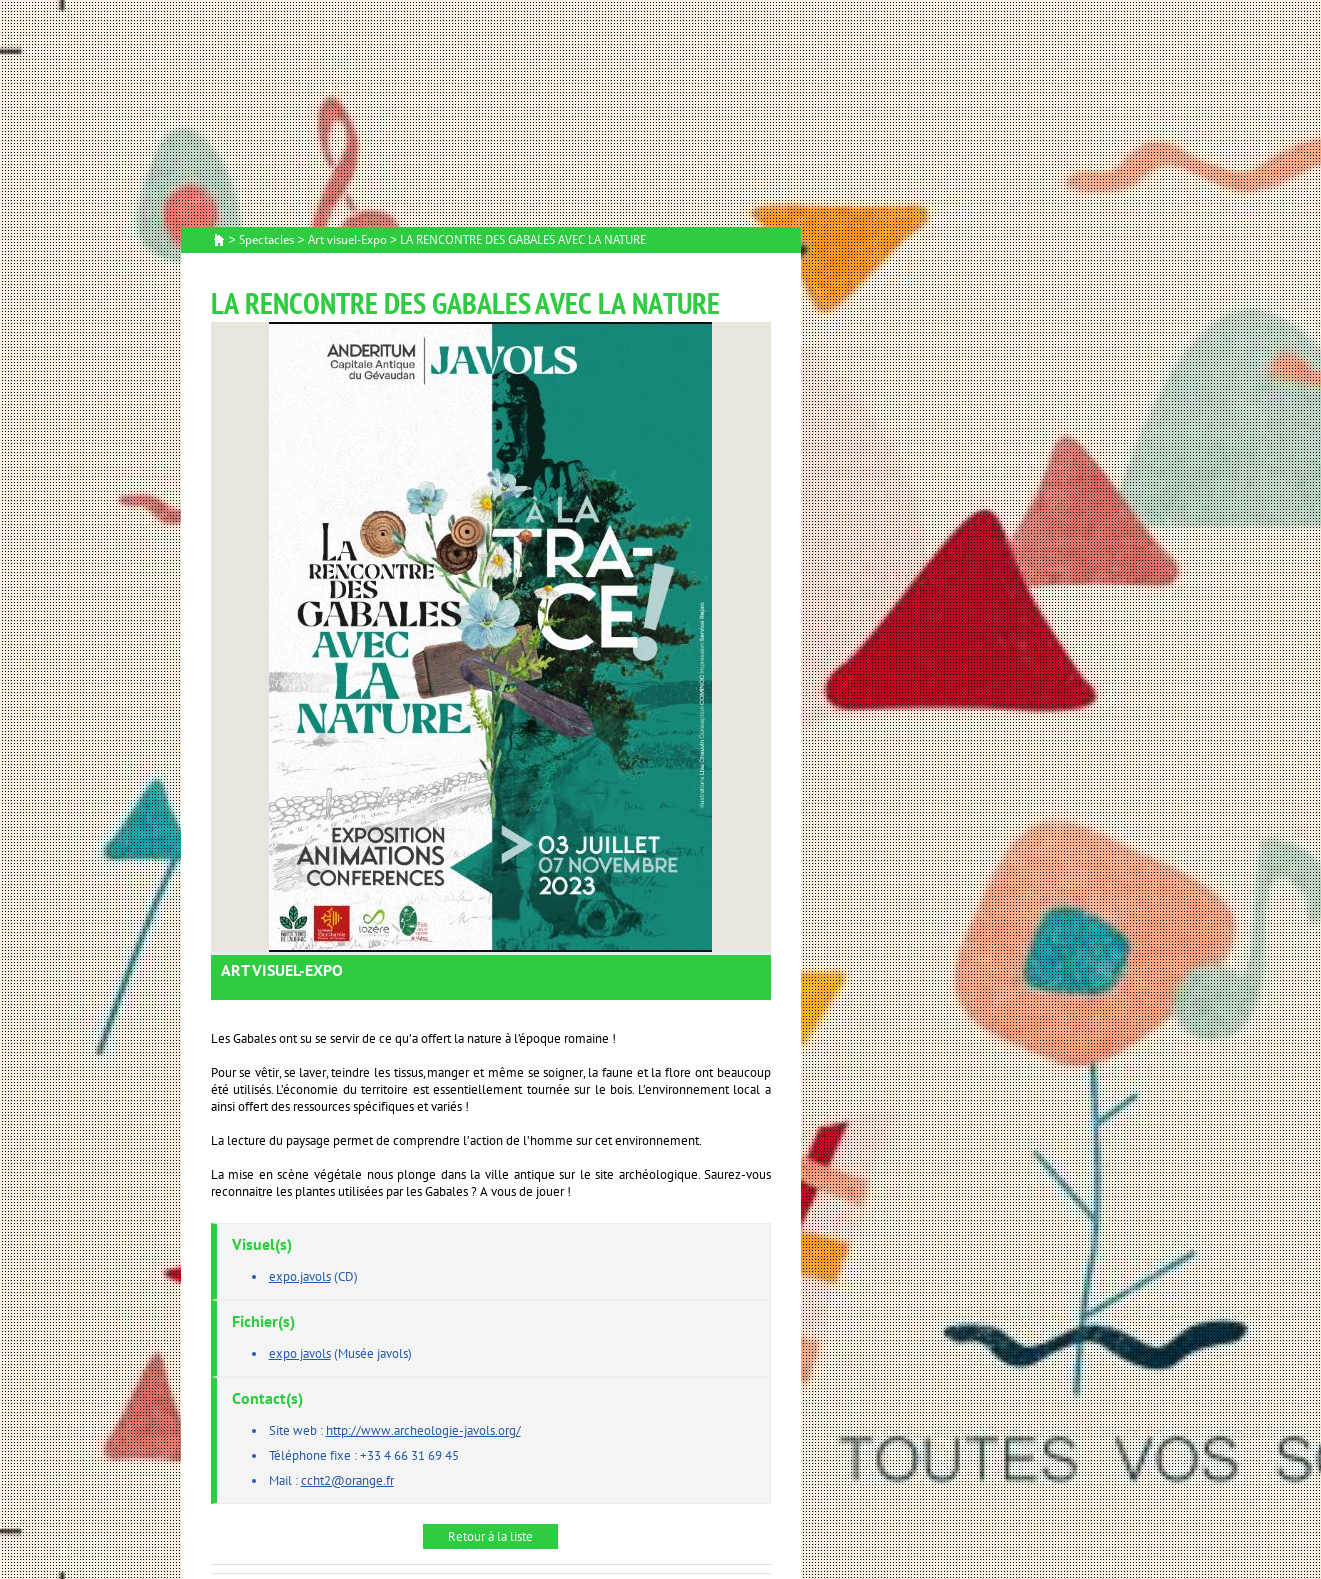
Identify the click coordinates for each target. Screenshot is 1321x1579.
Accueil (219, 241)
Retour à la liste (490, 1536)
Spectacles (266, 240)
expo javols (300, 1353)
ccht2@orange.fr (347, 1480)
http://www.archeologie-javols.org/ (423, 1430)
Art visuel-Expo (347, 240)
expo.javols (300, 1276)
